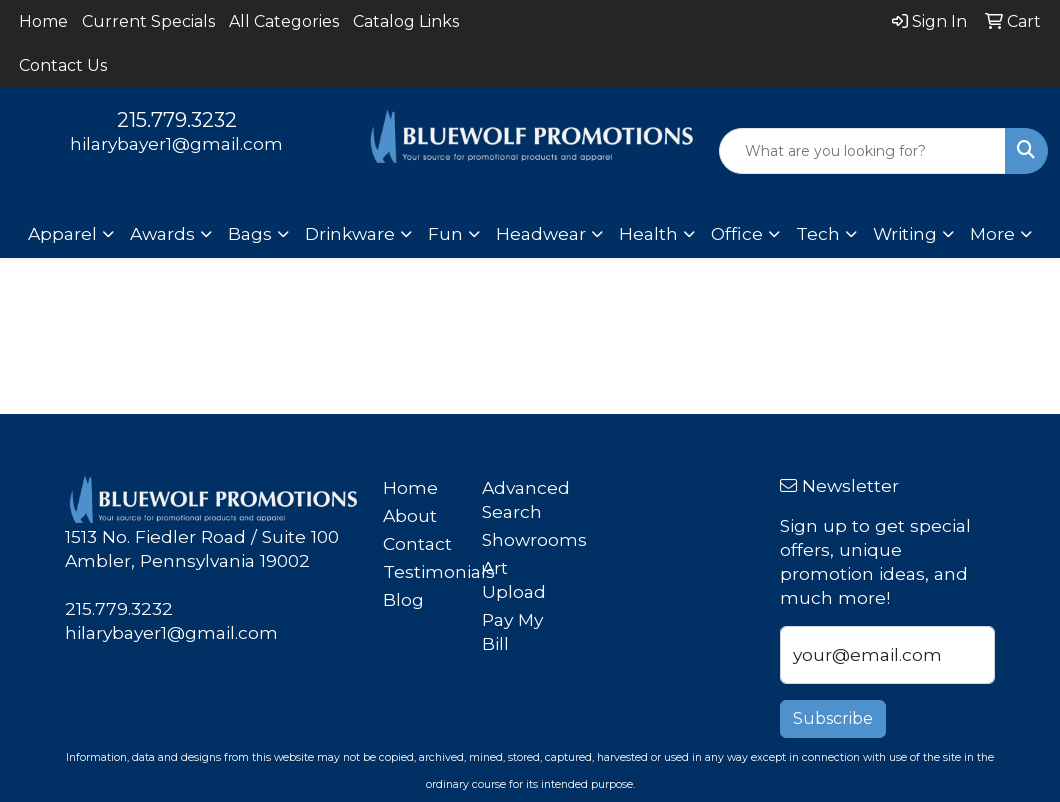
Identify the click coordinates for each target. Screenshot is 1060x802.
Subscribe (833, 718)
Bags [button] (250, 233)
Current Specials (148, 21)
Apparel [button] (62, 233)
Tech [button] (818, 233)
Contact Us (63, 65)
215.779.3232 (177, 120)
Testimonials (420, 571)
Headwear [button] (541, 233)
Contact (417, 543)
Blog (403, 599)
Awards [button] (162, 233)
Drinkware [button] (350, 233)
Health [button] (648, 233)
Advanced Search (519, 499)
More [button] (992, 233)
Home (43, 21)
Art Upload (514, 579)
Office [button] (737, 233)
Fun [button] (445, 233)
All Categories (284, 21)
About (410, 515)
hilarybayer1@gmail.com (176, 143)
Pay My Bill (512, 631)
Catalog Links (406, 21)
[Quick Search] (862, 151)
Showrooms (519, 539)
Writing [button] (905, 233)
